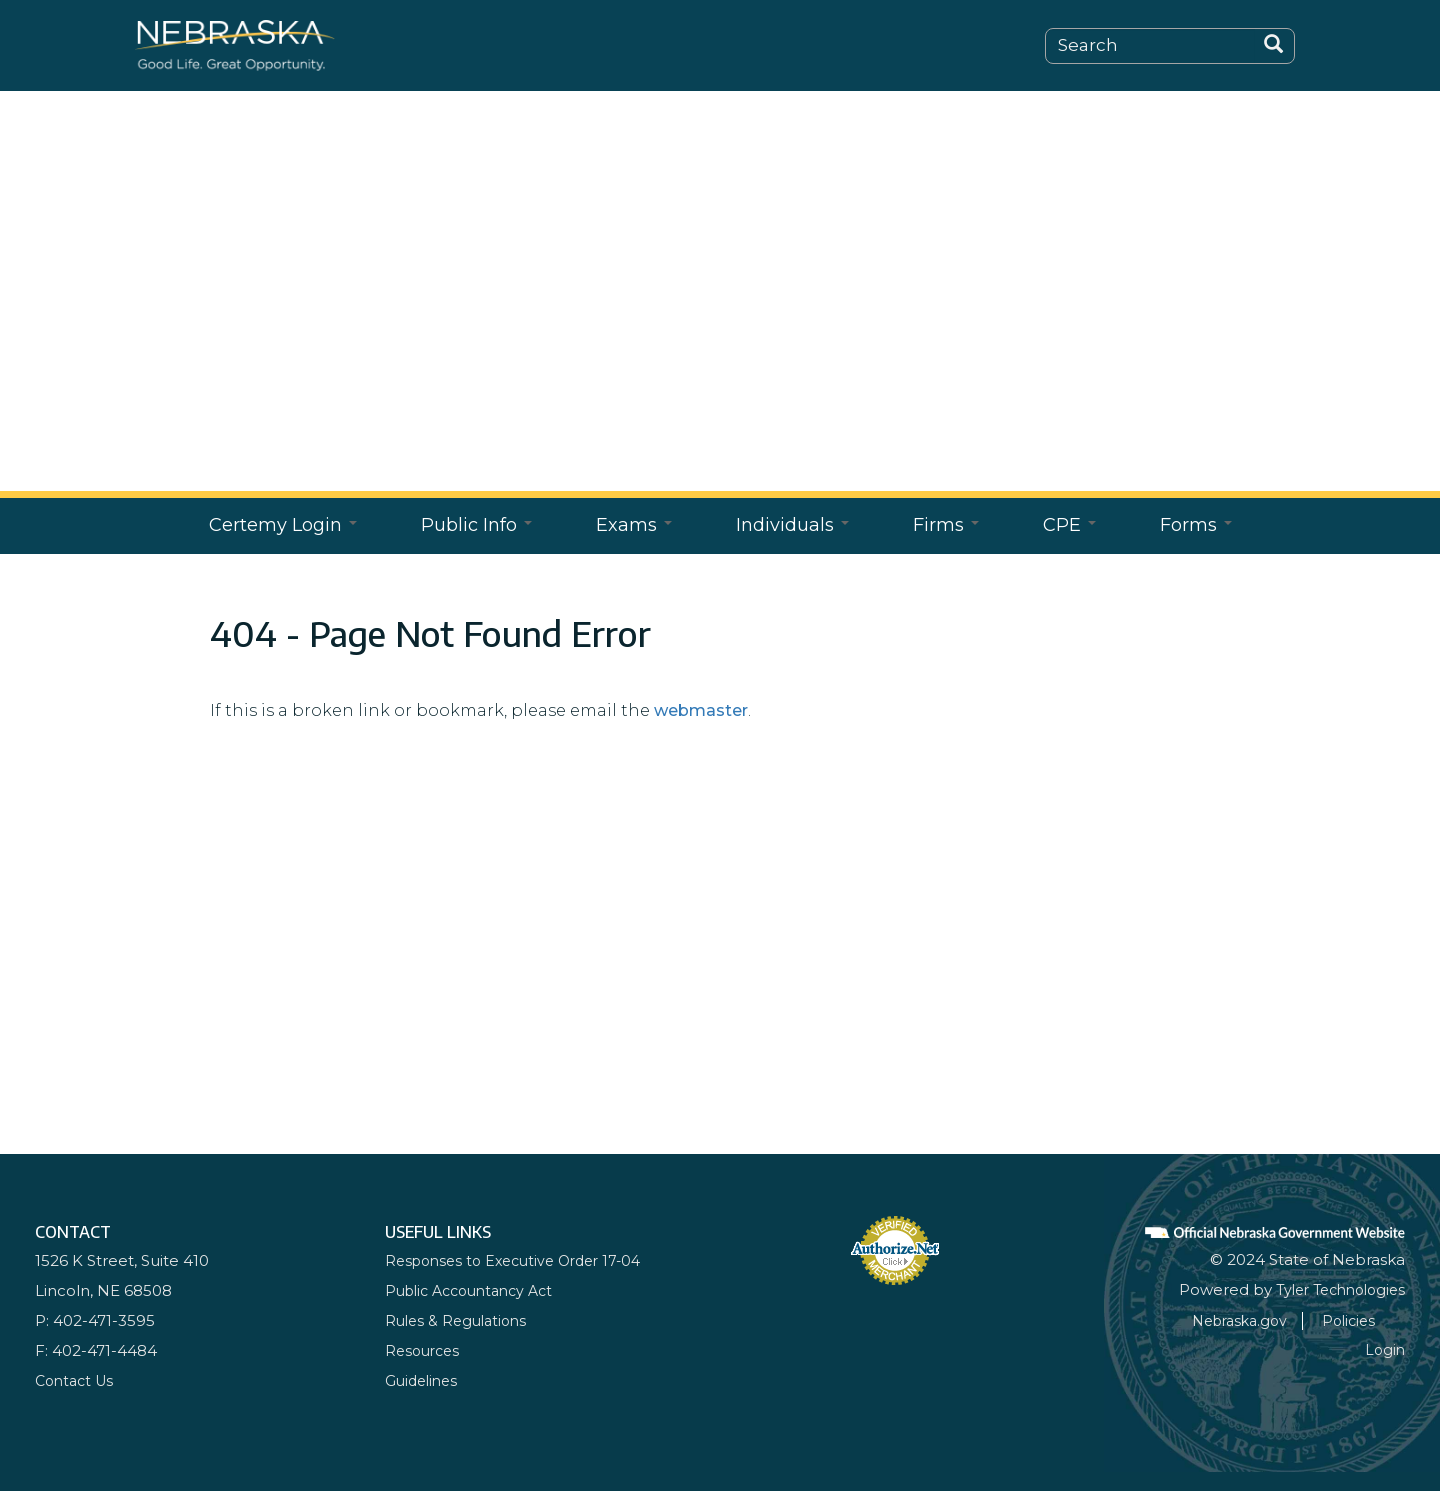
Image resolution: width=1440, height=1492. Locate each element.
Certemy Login (283, 525)
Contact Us (77, 1380)
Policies (1376, 1320)
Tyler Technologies (1334, 1289)
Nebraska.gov (1261, 1320)
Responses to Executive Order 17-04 (522, 1260)
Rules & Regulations (460, 1320)
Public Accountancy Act (476, 1290)
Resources (425, 1350)
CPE (1069, 525)
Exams (634, 525)
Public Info (476, 525)
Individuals (792, 525)
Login (1384, 1349)
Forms (1196, 525)
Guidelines (424, 1380)
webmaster (701, 710)
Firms (946, 525)
